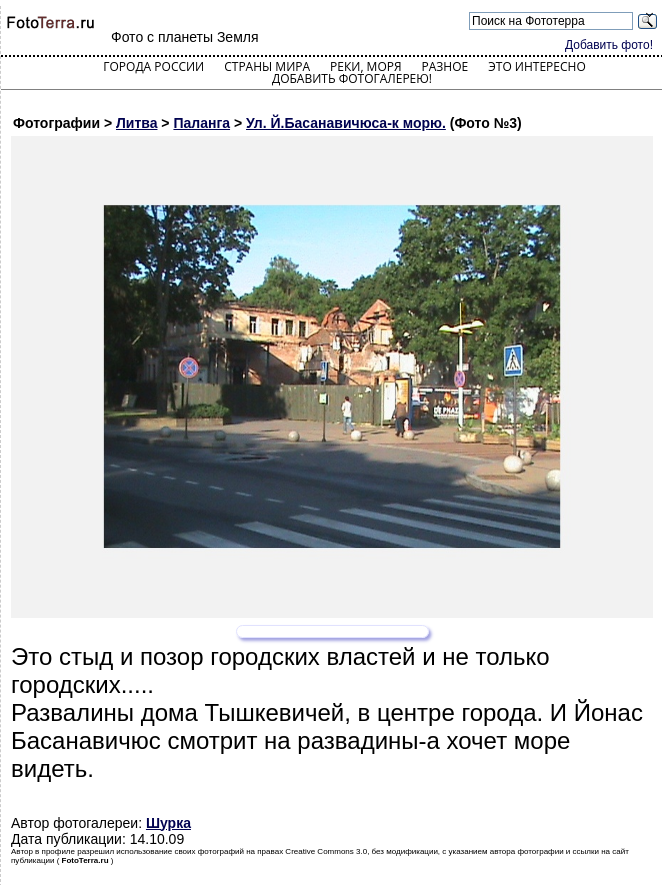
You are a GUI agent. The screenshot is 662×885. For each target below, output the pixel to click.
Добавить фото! (609, 45)
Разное (445, 66)
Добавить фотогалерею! (352, 78)
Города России (153, 66)
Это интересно (537, 66)
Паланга (201, 123)
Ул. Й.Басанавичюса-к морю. (346, 123)
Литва (137, 123)
